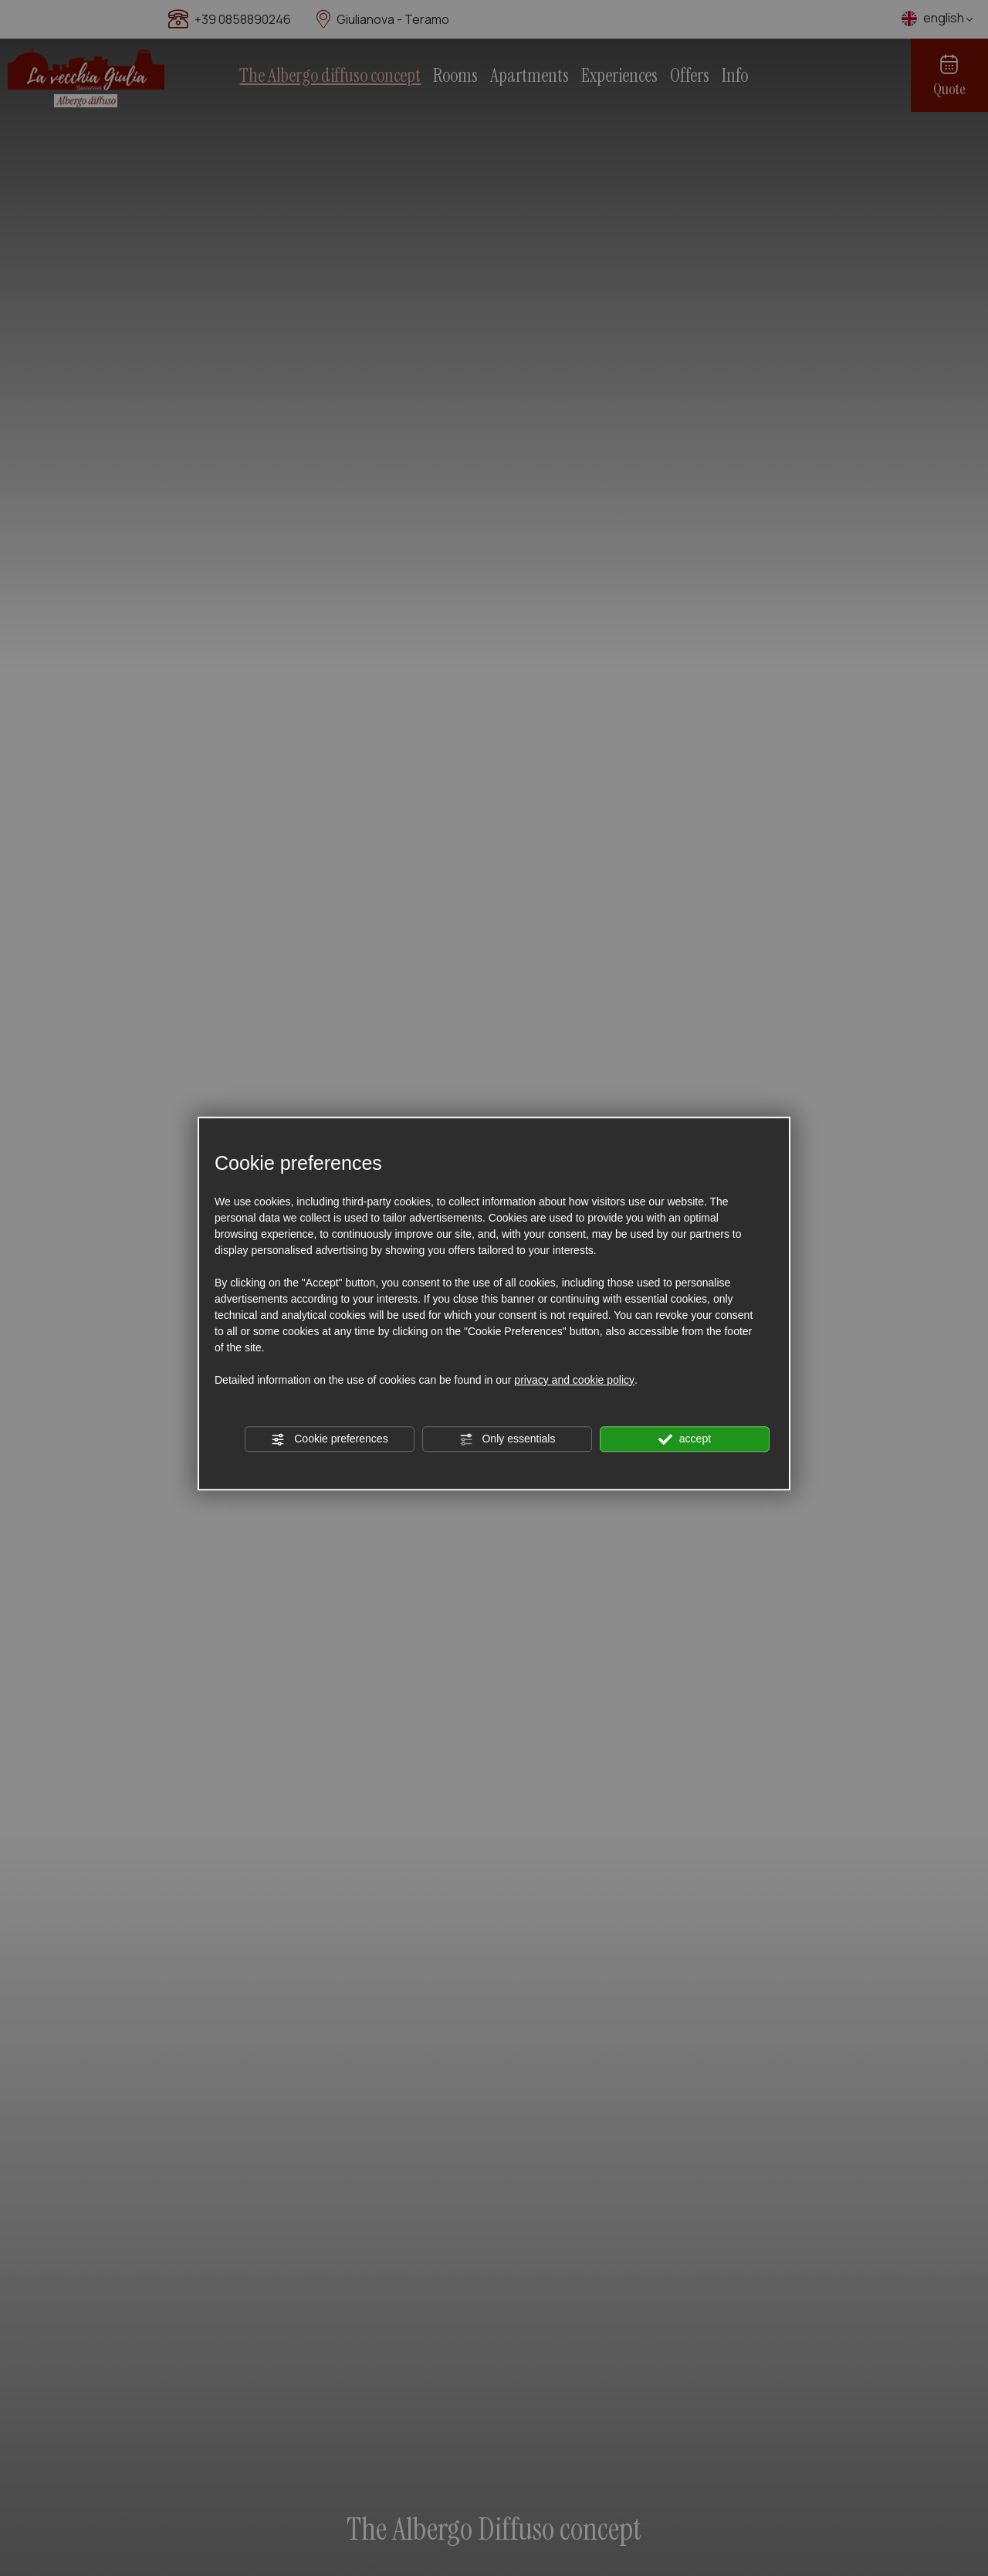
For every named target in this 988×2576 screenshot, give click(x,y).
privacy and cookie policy (574, 1380)
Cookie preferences (329, 1439)
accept (684, 1439)
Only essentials (507, 1439)
